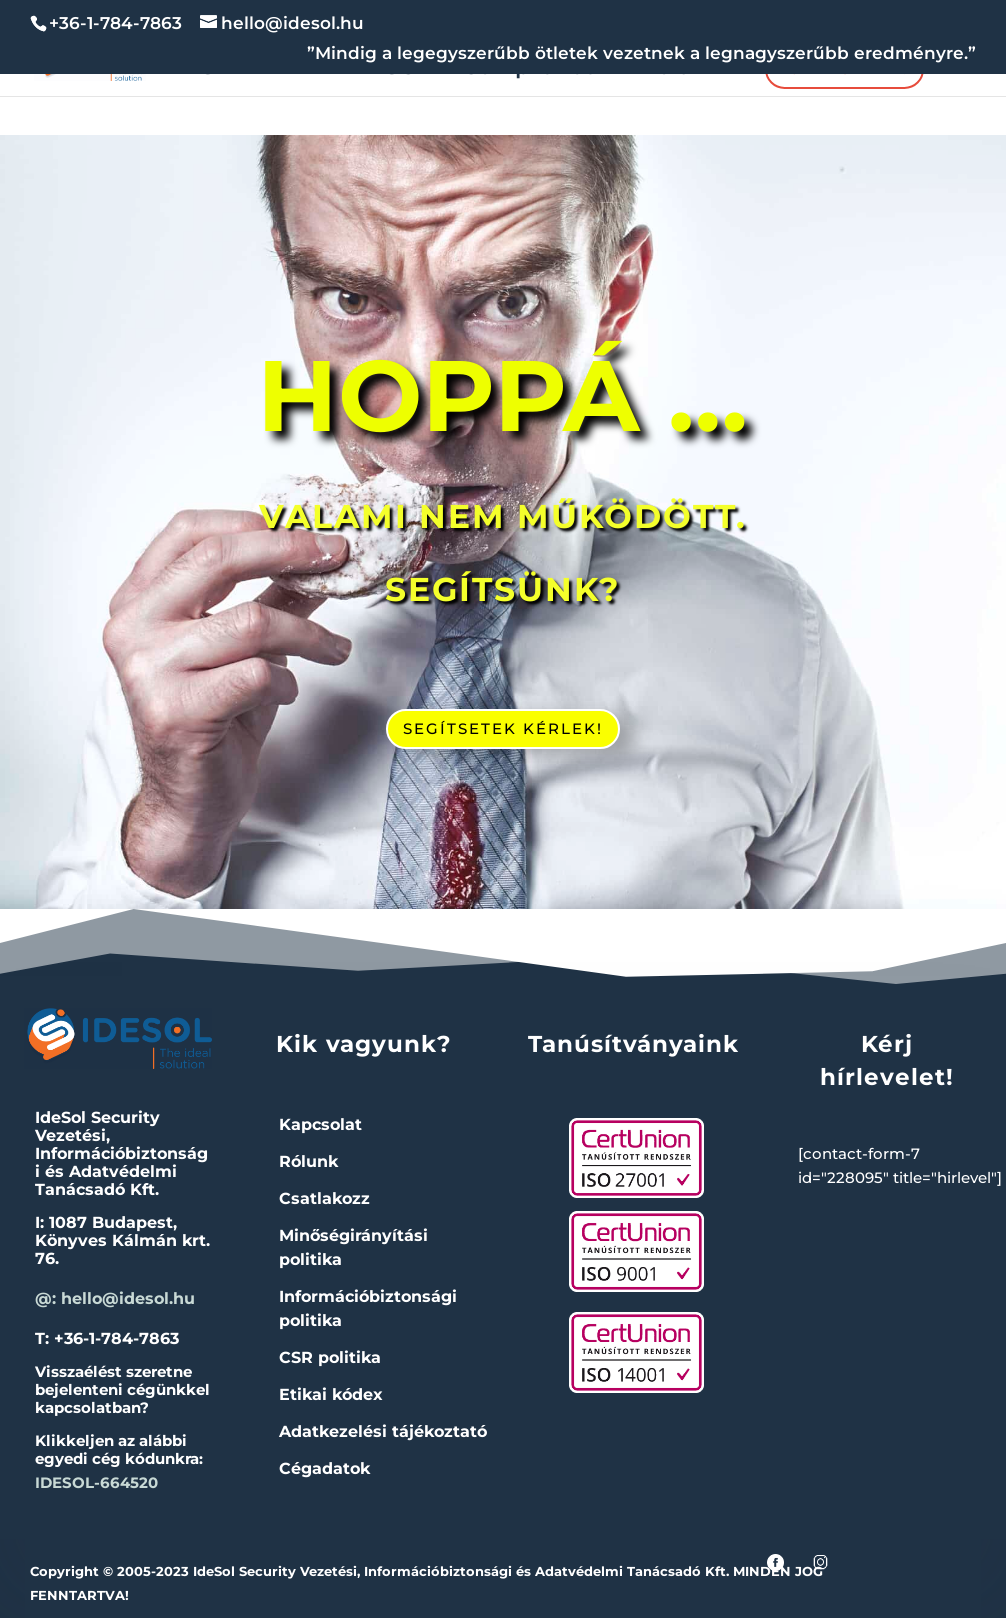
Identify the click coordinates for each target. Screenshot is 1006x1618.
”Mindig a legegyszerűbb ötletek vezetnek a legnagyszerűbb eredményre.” (641, 54)
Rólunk (681, 70)
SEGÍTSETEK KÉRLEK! (503, 728)
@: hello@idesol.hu (115, 1298)
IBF (271, 70)
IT (324, 70)
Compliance (529, 70)
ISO (398, 70)
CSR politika (330, 1357)
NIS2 (202, 70)
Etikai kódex (331, 1394)
